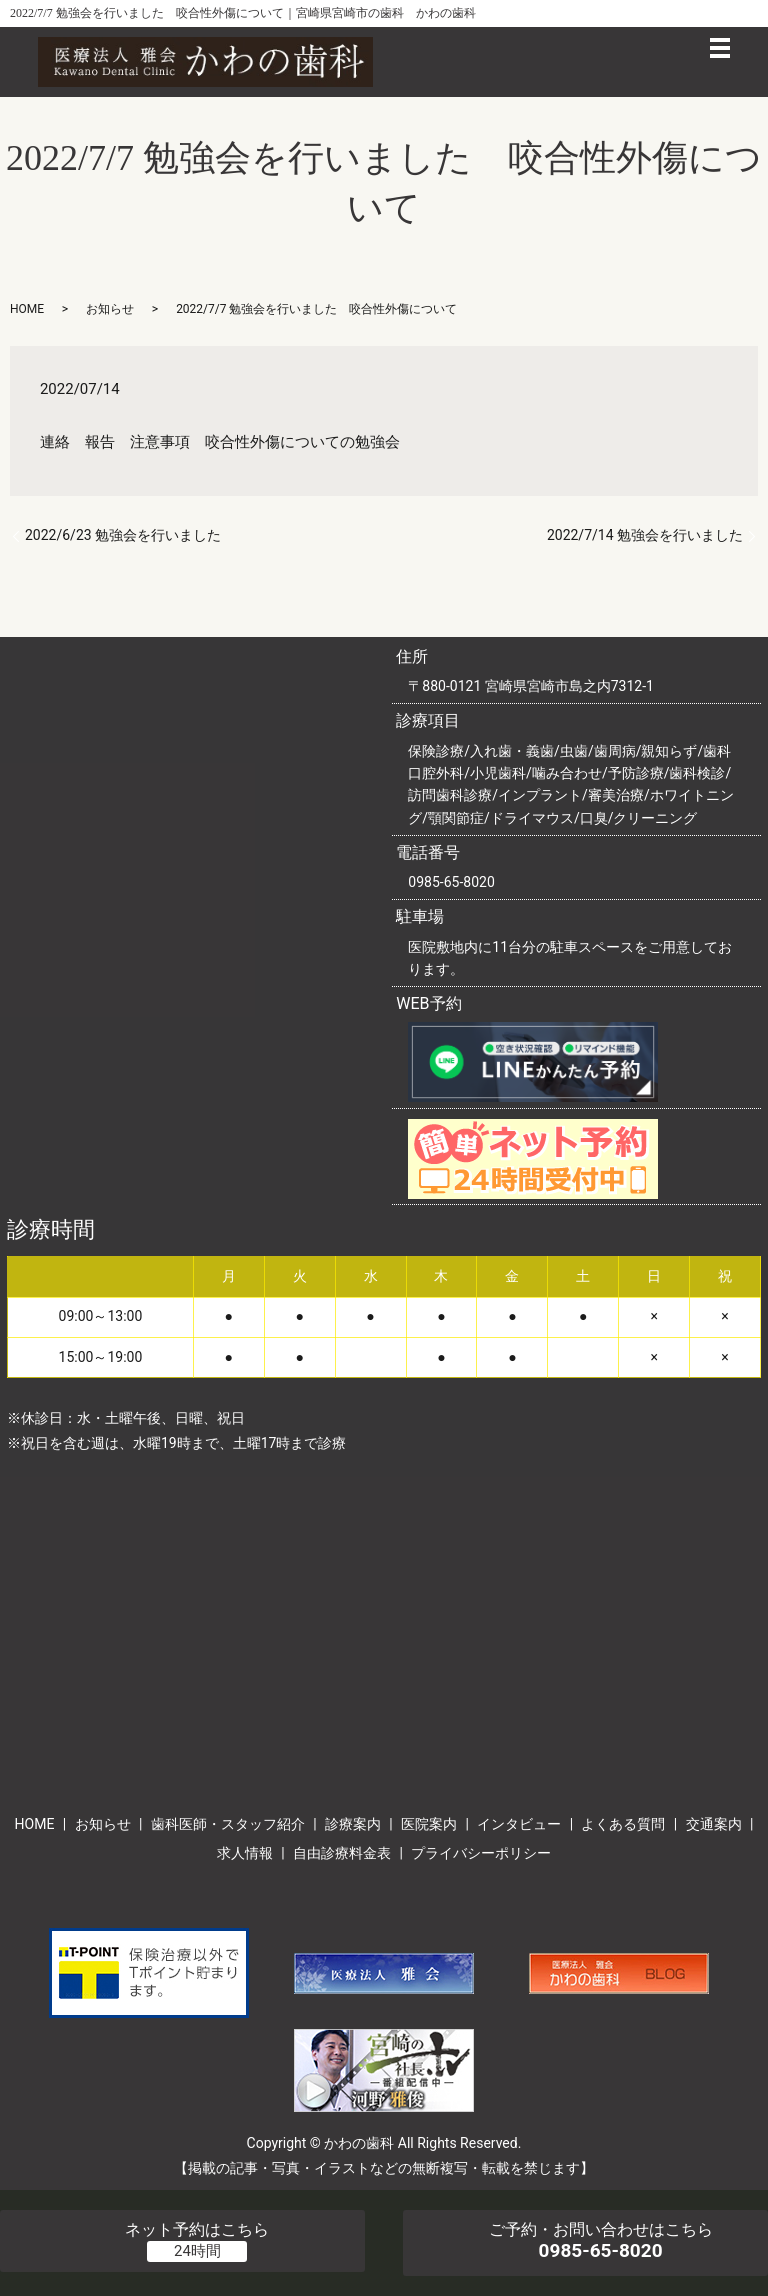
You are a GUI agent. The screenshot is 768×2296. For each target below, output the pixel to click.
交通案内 (714, 1824)
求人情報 (245, 1853)
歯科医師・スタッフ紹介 (228, 1824)
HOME (27, 309)
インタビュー (519, 1824)
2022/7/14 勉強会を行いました (645, 535)
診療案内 (353, 1824)
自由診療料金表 (342, 1853)
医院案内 (429, 1824)
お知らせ (110, 309)
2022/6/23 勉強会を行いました (123, 535)
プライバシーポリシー (481, 1853)
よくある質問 (623, 1824)
